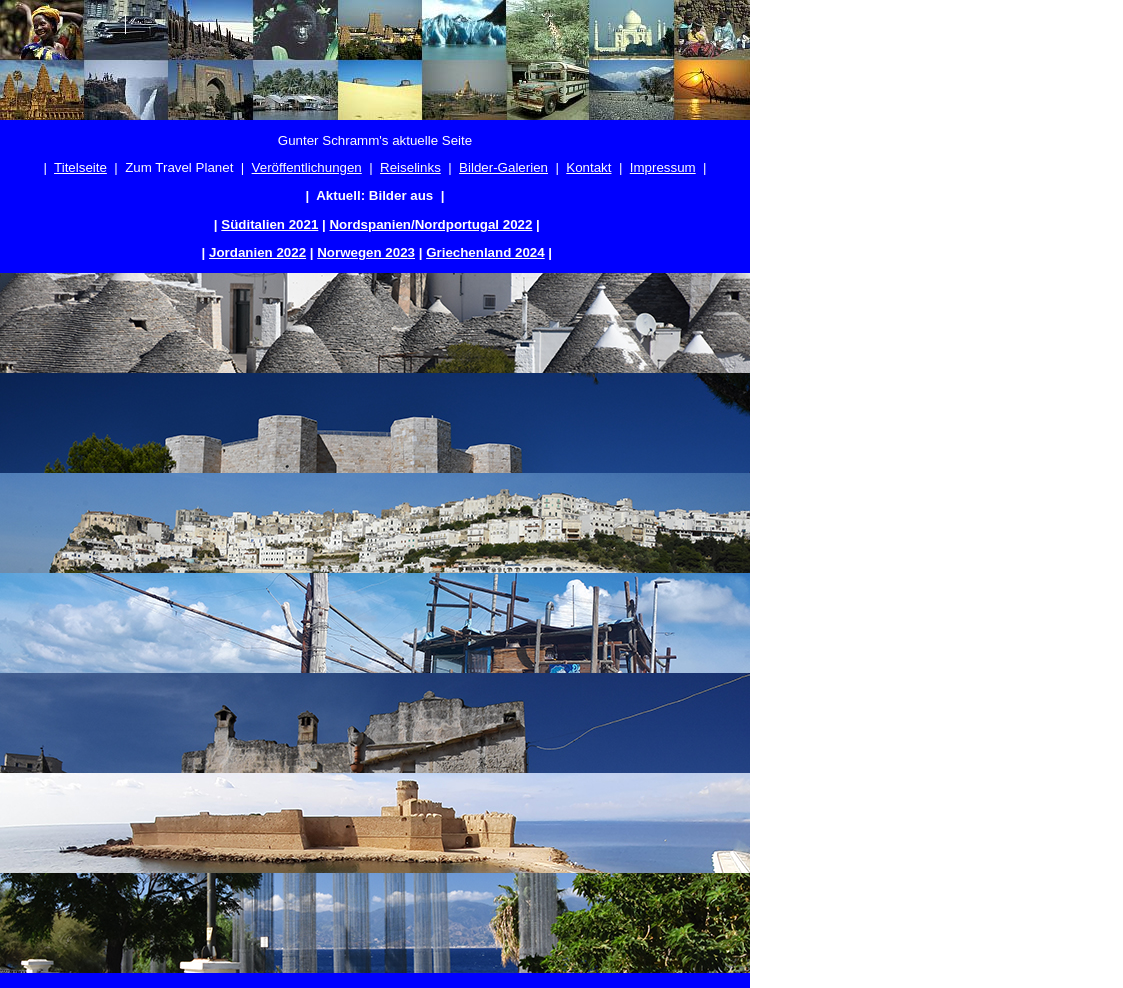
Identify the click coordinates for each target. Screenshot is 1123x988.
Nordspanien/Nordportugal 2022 (430, 224)
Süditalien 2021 (269, 224)
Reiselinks (410, 167)
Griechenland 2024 (485, 252)
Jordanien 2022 (257, 252)
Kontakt (588, 167)
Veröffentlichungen (307, 167)
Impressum (663, 167)
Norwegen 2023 (366, 252)
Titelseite (80, 167)
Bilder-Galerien (503, 167)
